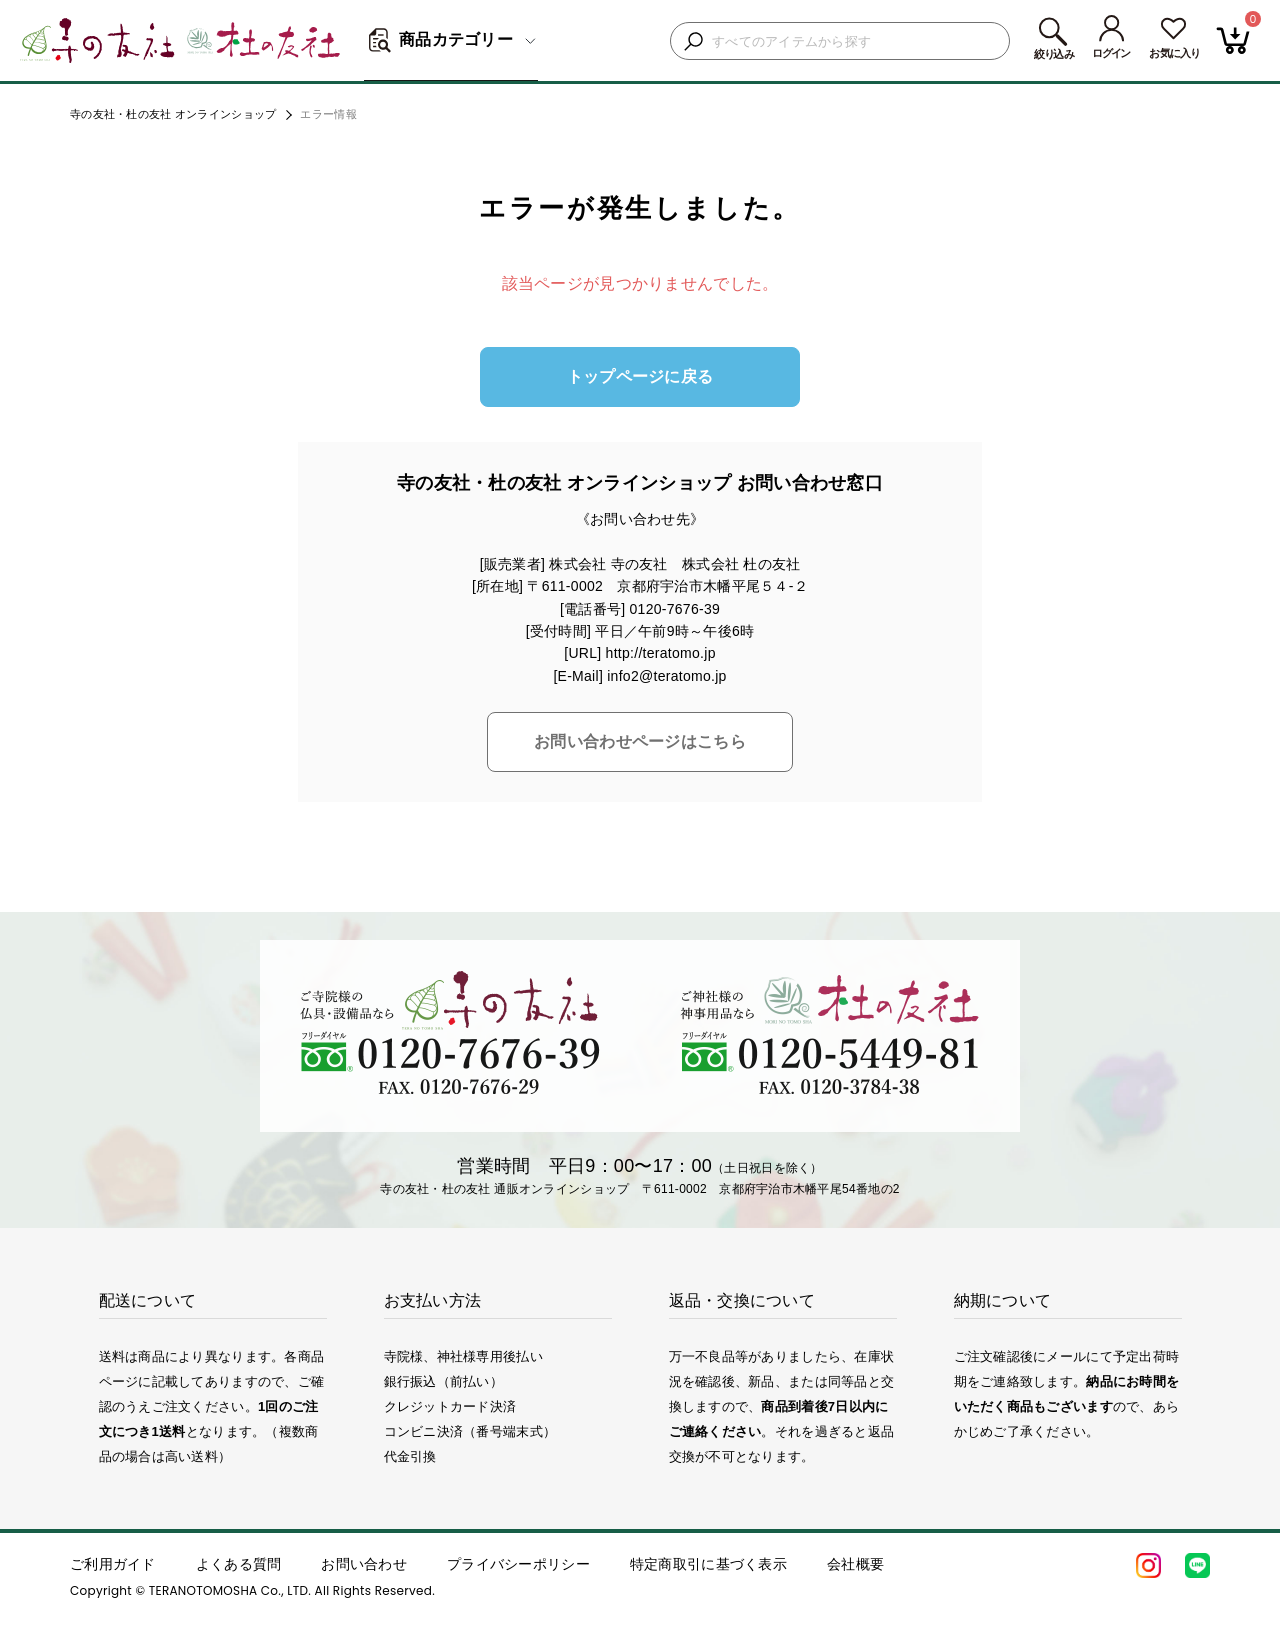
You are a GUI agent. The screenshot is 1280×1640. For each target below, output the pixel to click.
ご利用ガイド (113, 1564)
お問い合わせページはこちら (640, 741)
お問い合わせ (364, 1564)
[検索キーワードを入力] (855, 41)
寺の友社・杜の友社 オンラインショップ (173, 114)
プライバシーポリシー (518, 1564)
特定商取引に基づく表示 (708, 1564)
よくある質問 (239, 1564)
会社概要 (855, 1564)
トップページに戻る (640, 376)
